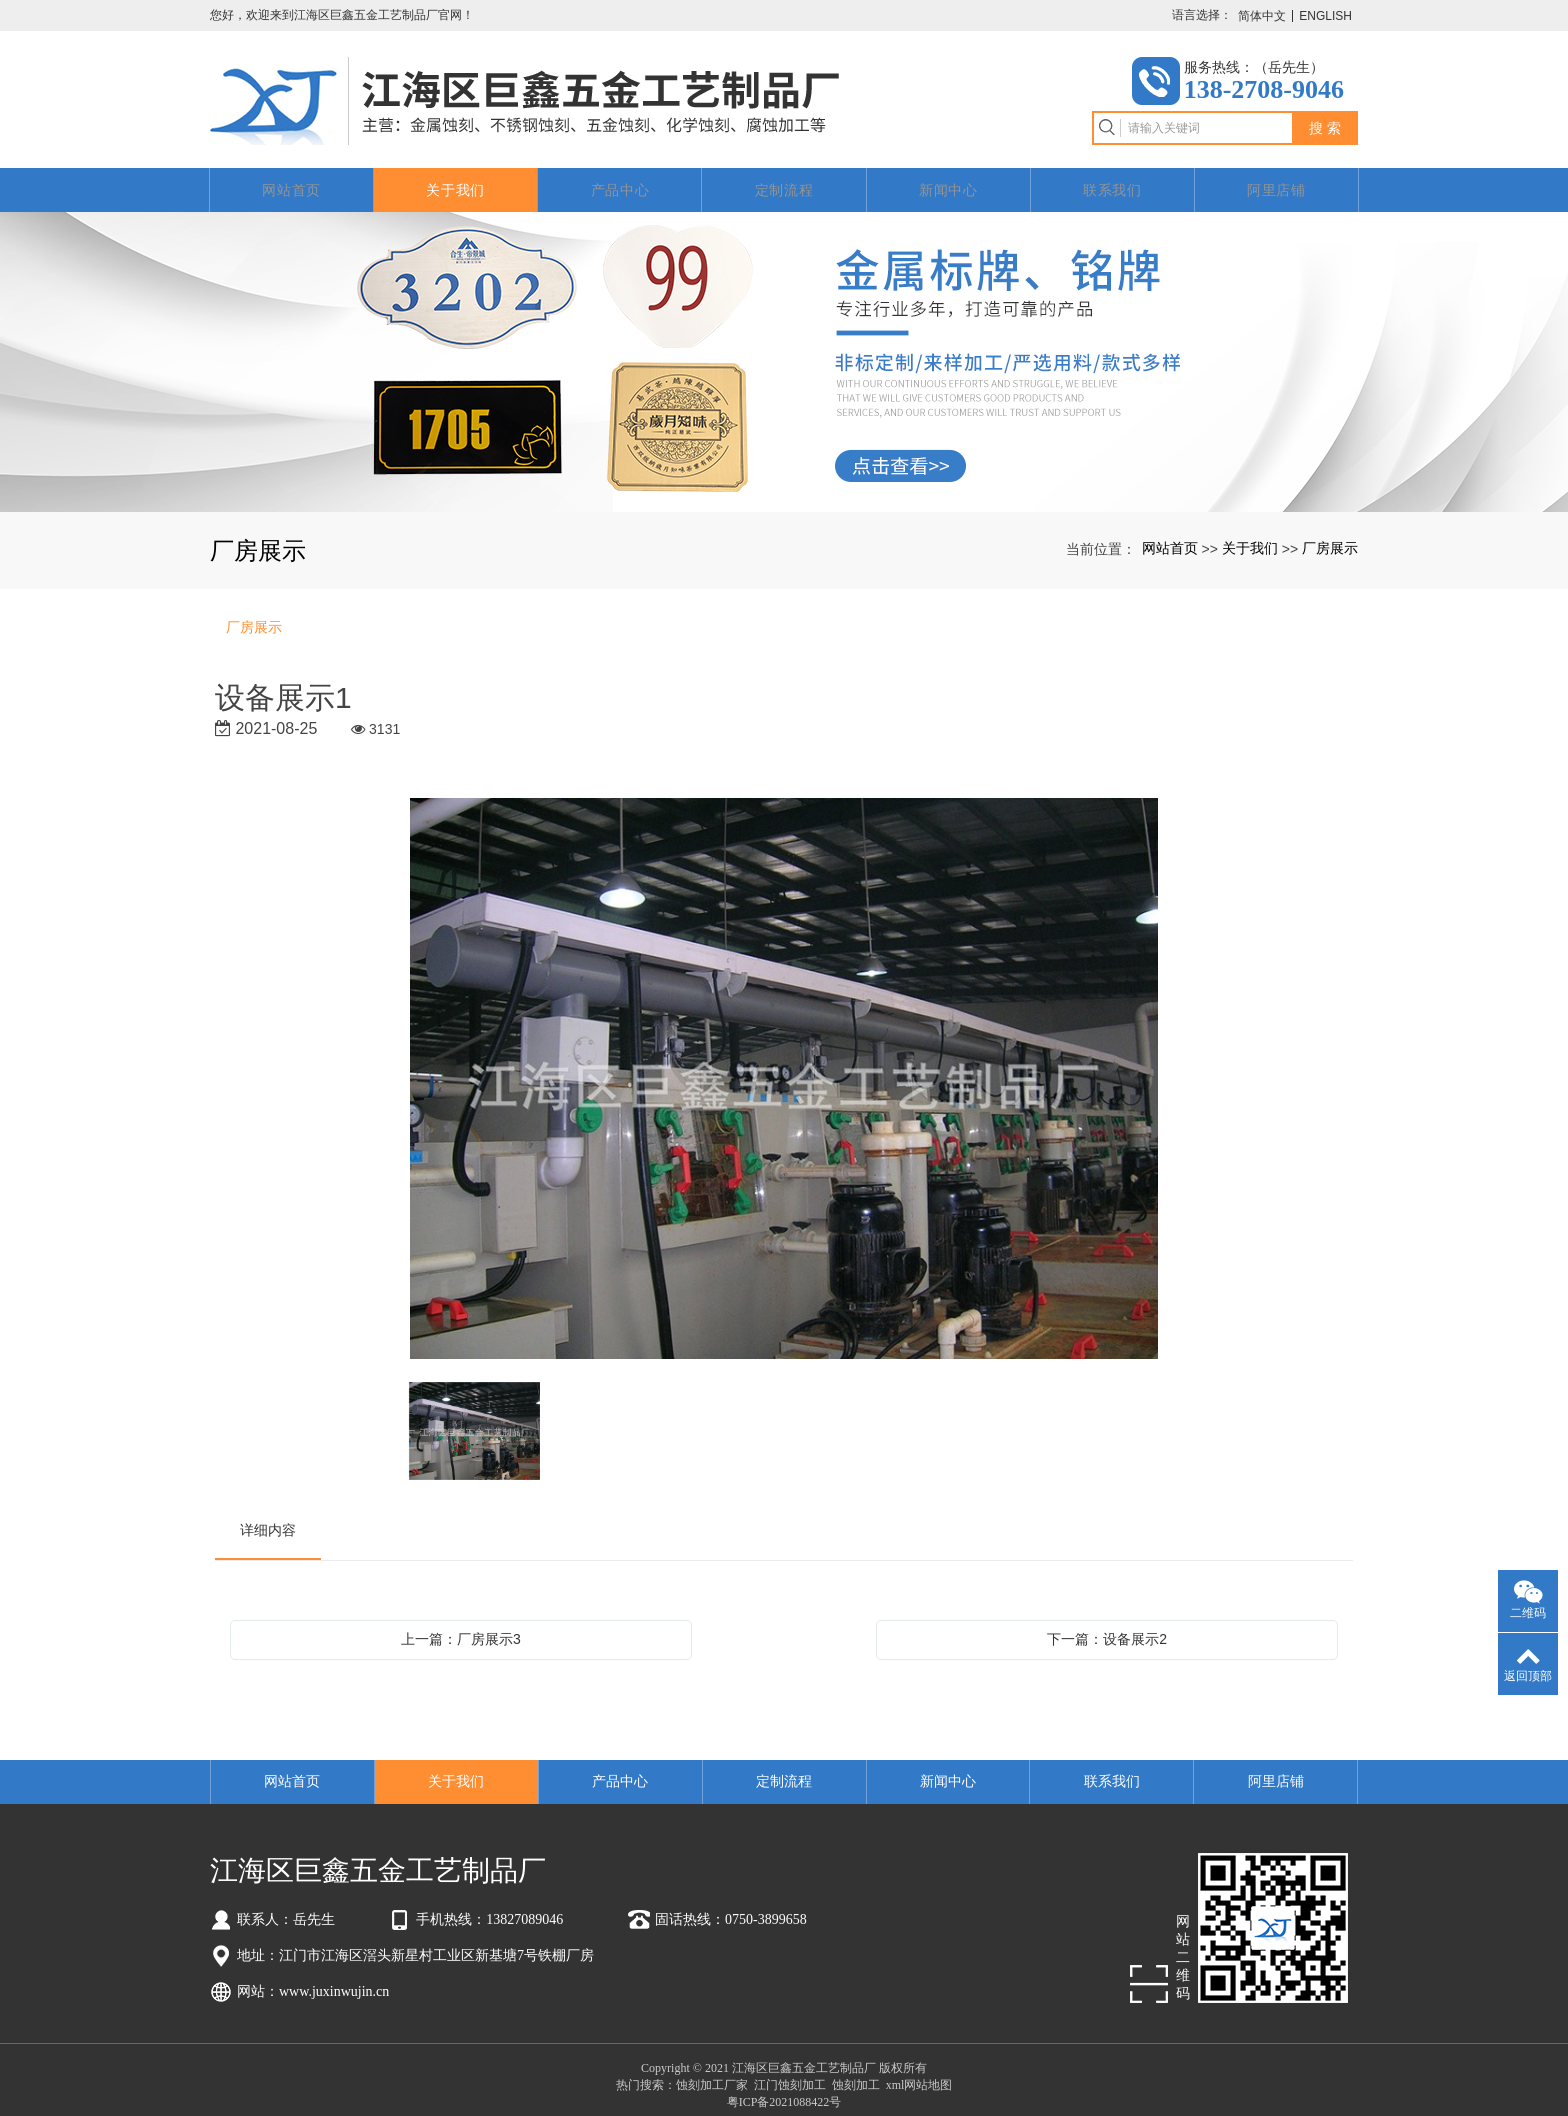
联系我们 (1112, 179)
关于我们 (455, 179)
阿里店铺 (1276, 179)
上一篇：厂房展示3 (461, 1628)
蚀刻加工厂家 (712, 2074)
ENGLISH (1325, 16)
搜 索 (1325, 123)
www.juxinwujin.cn (334, 1980)
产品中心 (620, 179)
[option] (784, 1069)
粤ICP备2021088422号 (784, 2091)
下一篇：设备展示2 (1107, 1628)
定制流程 (784, 179)
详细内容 (268, 1519)
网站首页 (291, 179)
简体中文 (1262, 16)
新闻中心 (948, 179)
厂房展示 (1330, 537)
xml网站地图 (919, 2074)
